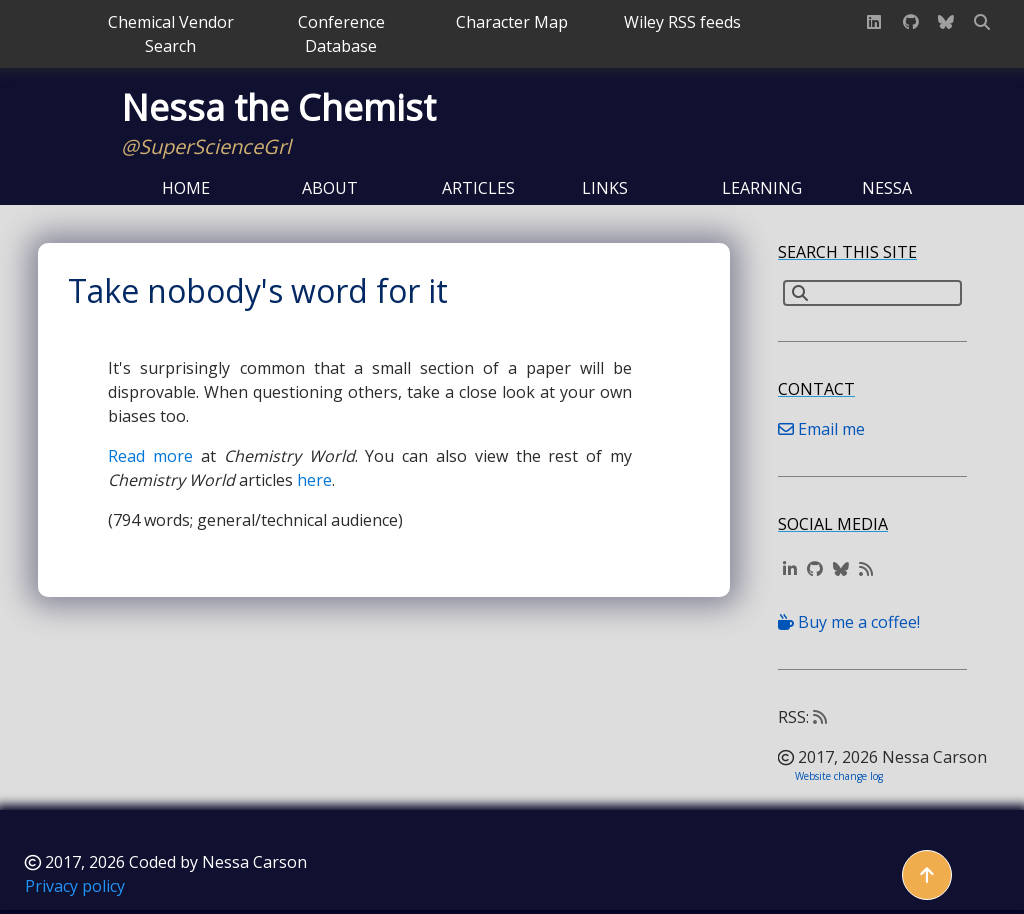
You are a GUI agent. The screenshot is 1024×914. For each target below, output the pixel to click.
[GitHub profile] (911, 22)
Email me (821, 429)
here (314, 480)
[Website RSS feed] (866, 569)
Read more (150, 456)
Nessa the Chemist (278, 107)
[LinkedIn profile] (874, 22)
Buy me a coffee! (849, 622)
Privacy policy (75, 886)
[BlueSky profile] (946, 22)
